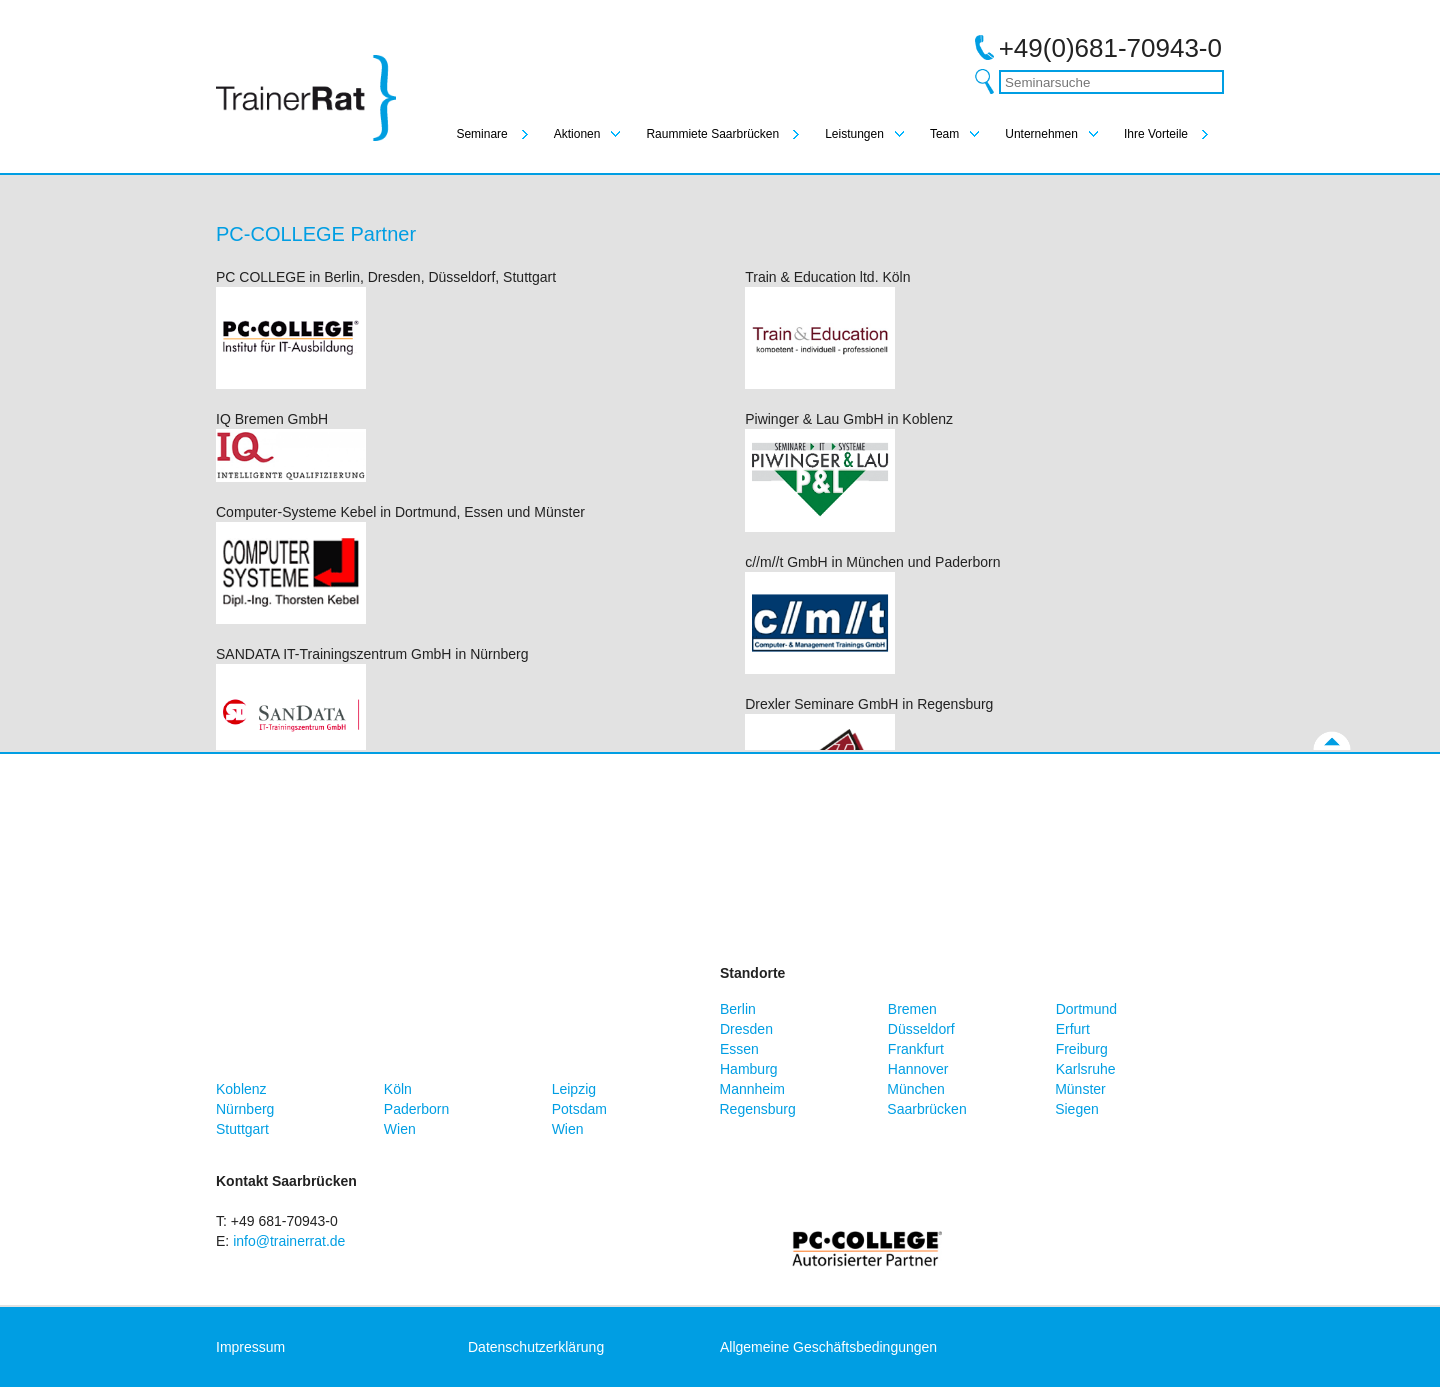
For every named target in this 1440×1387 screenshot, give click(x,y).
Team (944, 134)
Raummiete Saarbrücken (712, 134)
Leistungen (854, 134)
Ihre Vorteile (1156, 134)
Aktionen (577, 134)
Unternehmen (1041, 134)
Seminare (481, 134)
